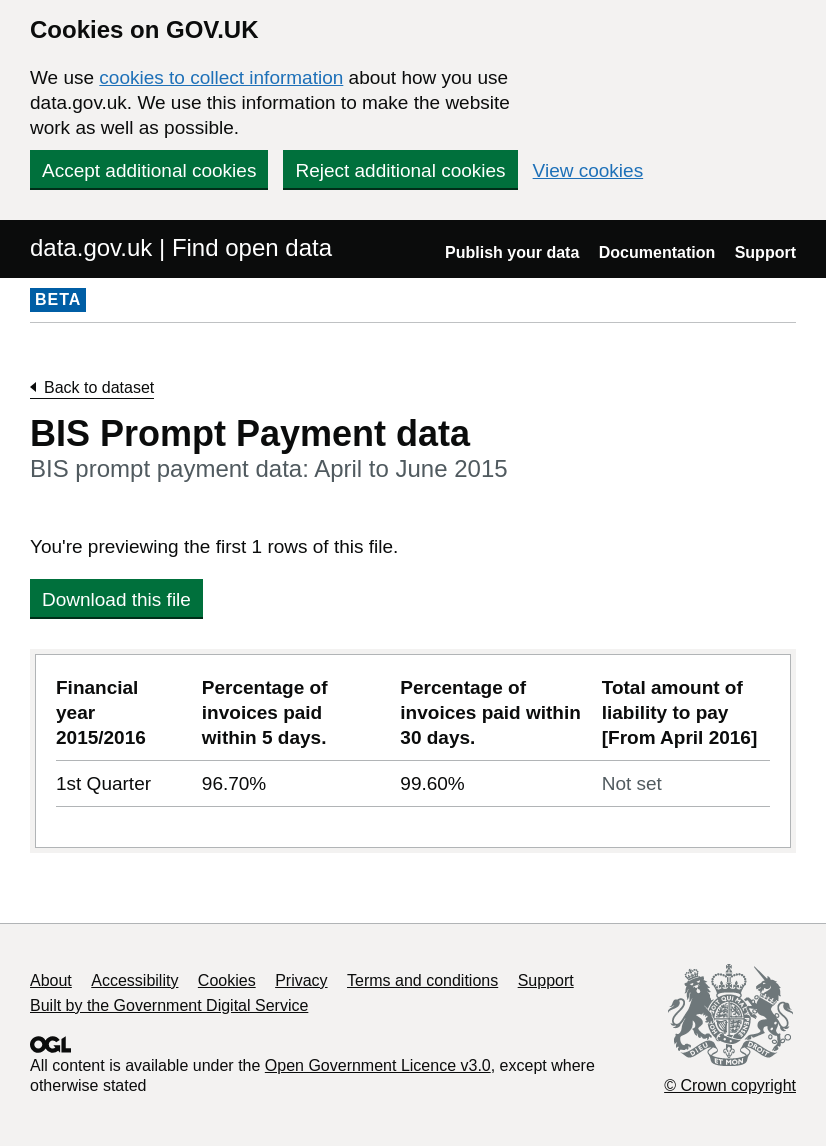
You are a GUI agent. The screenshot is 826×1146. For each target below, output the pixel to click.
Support (765, 252)
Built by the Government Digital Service (169, 1005)
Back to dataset (99, 387)
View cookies (588, 170)
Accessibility (134, 980)
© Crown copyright (730, 1085)
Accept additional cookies (149, 170)
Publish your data (512, 252)
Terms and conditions (422, 980)
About (51, 980)
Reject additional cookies (400, 170)
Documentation (657, 252)
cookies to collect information (221, 77)
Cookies (227, 980)
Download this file (116, 599)
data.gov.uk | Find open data (181, 247)
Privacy (301, 980)
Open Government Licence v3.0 (378, 1065)
